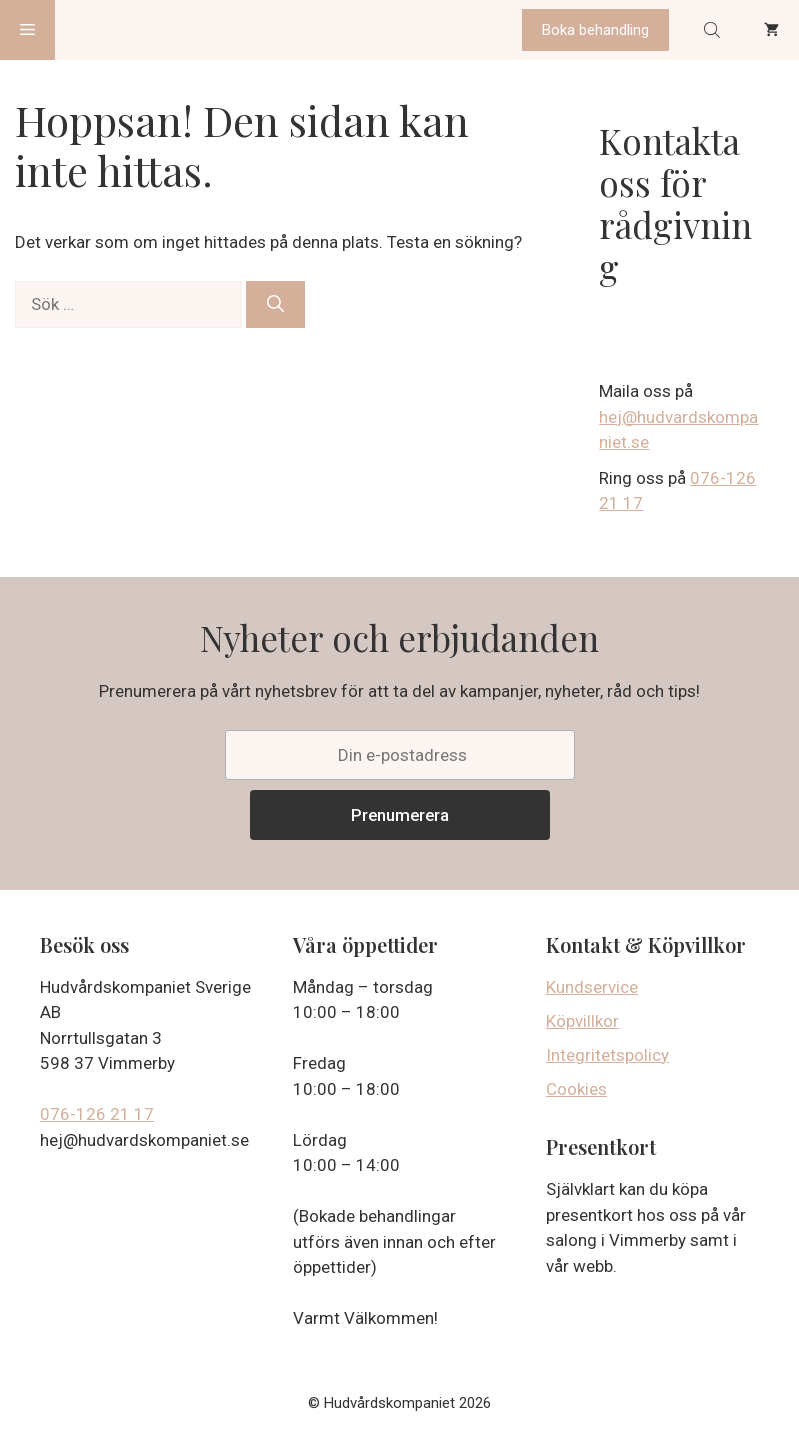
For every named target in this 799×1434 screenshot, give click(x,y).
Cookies (576, 1089)
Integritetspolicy (607, 1055)
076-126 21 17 (97, 1114)
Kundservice (592, 987)
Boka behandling (595, 30)
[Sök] (275, 305)
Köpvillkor (582, 1021)
